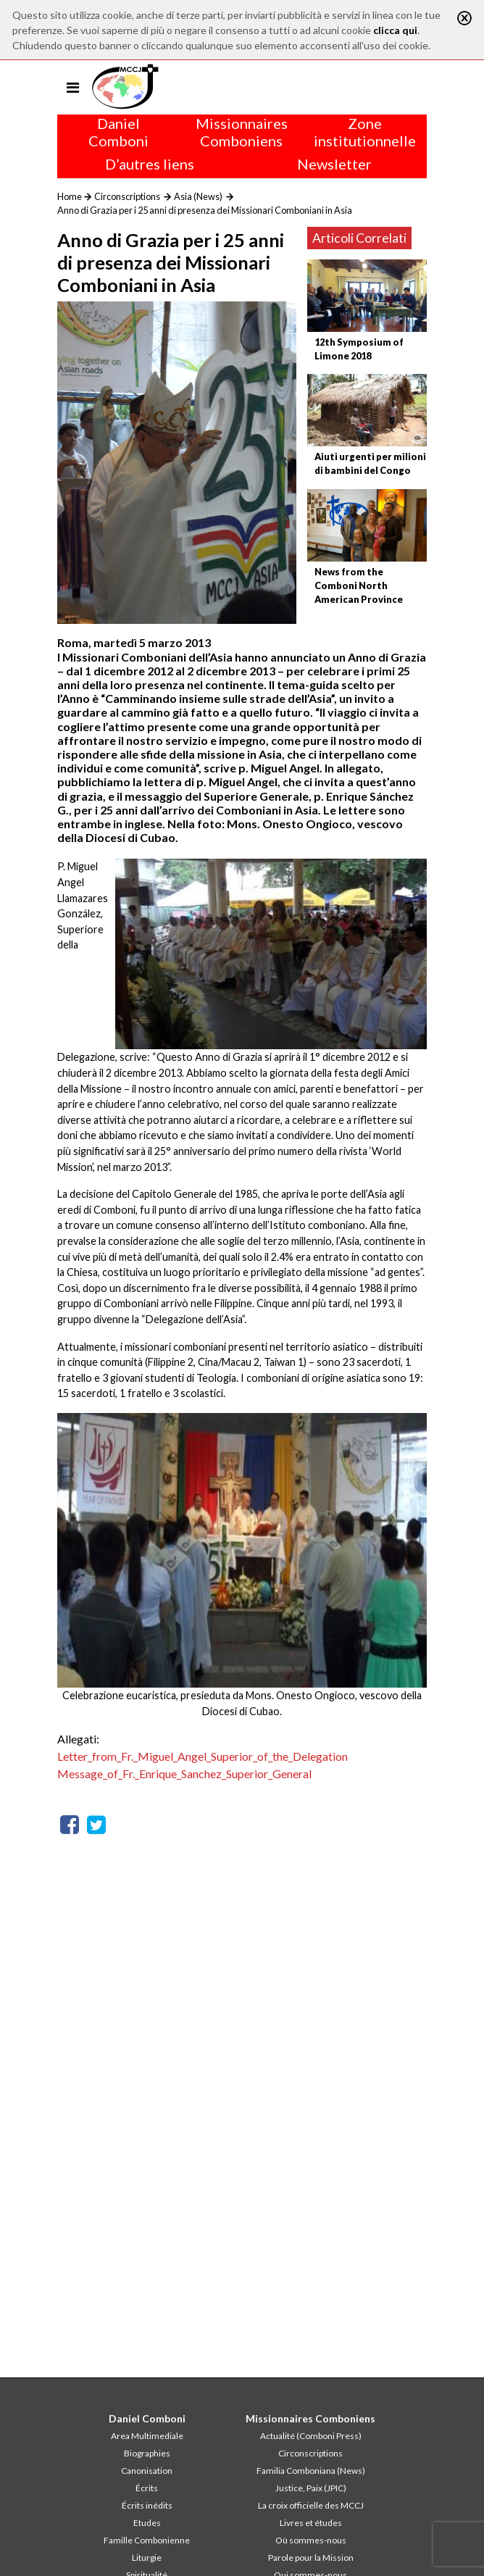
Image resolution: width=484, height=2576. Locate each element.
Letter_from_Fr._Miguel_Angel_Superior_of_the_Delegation (202, 1756)
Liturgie (147, 2557)
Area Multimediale (147, 2435)
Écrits (146, 2488)
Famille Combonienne (147, 2540)
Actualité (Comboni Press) (311, 2435)
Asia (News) (198, 196)
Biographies (147, 2453)
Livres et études (311, 2522)
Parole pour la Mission (311, 2557)
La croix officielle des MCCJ (311, 2505)
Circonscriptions (127, 196)
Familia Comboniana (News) (310, 2470)
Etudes (147, 2522)
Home (69, 196)
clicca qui (395, 30)
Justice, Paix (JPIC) (310, 2488)
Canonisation (146, 2470)
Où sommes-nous (310, 2540)
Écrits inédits (147, 2505)
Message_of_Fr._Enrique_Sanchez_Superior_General (184, 1773)
